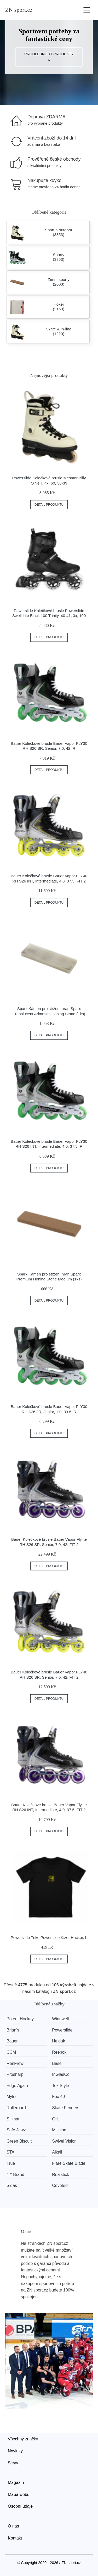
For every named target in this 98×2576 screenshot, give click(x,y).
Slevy (13, 2463)
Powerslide (62, 2030)
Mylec (12, 2096)
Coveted (60, 2185)
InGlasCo (61, 2074)
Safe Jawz (16, 2130)
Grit (55, 2119)
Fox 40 (58, 2096)
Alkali (57, 2152)
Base (56, 2063)
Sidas (12, 2185)
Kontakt (15, 2538)
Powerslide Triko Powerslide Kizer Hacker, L (49, 1937)
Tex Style (60, 2085)
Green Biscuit (19, 2141)
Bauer (12, 2041)
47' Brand (15, 2174)
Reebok (59, 2052)
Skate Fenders (65, 2108)
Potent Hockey (20, 2019)
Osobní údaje (20, 2506)
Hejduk (58, 2041)
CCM (11, 2052)
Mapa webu (19, 2494)
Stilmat (13, 2119)
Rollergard (16, 2108)
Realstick (60, 2174)
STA (10, 2152)
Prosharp (15, 2074)
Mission (59, 2130)
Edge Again (17, 2085)
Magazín (16, 2482)
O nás (13, 2526)
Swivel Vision (64, 2141)
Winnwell (60, 2019)
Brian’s (13, 2030)
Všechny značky (23, 2439)
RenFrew (15, 2063)
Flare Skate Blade (68, 2163)
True (11, 2163)
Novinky (15, 2451)
